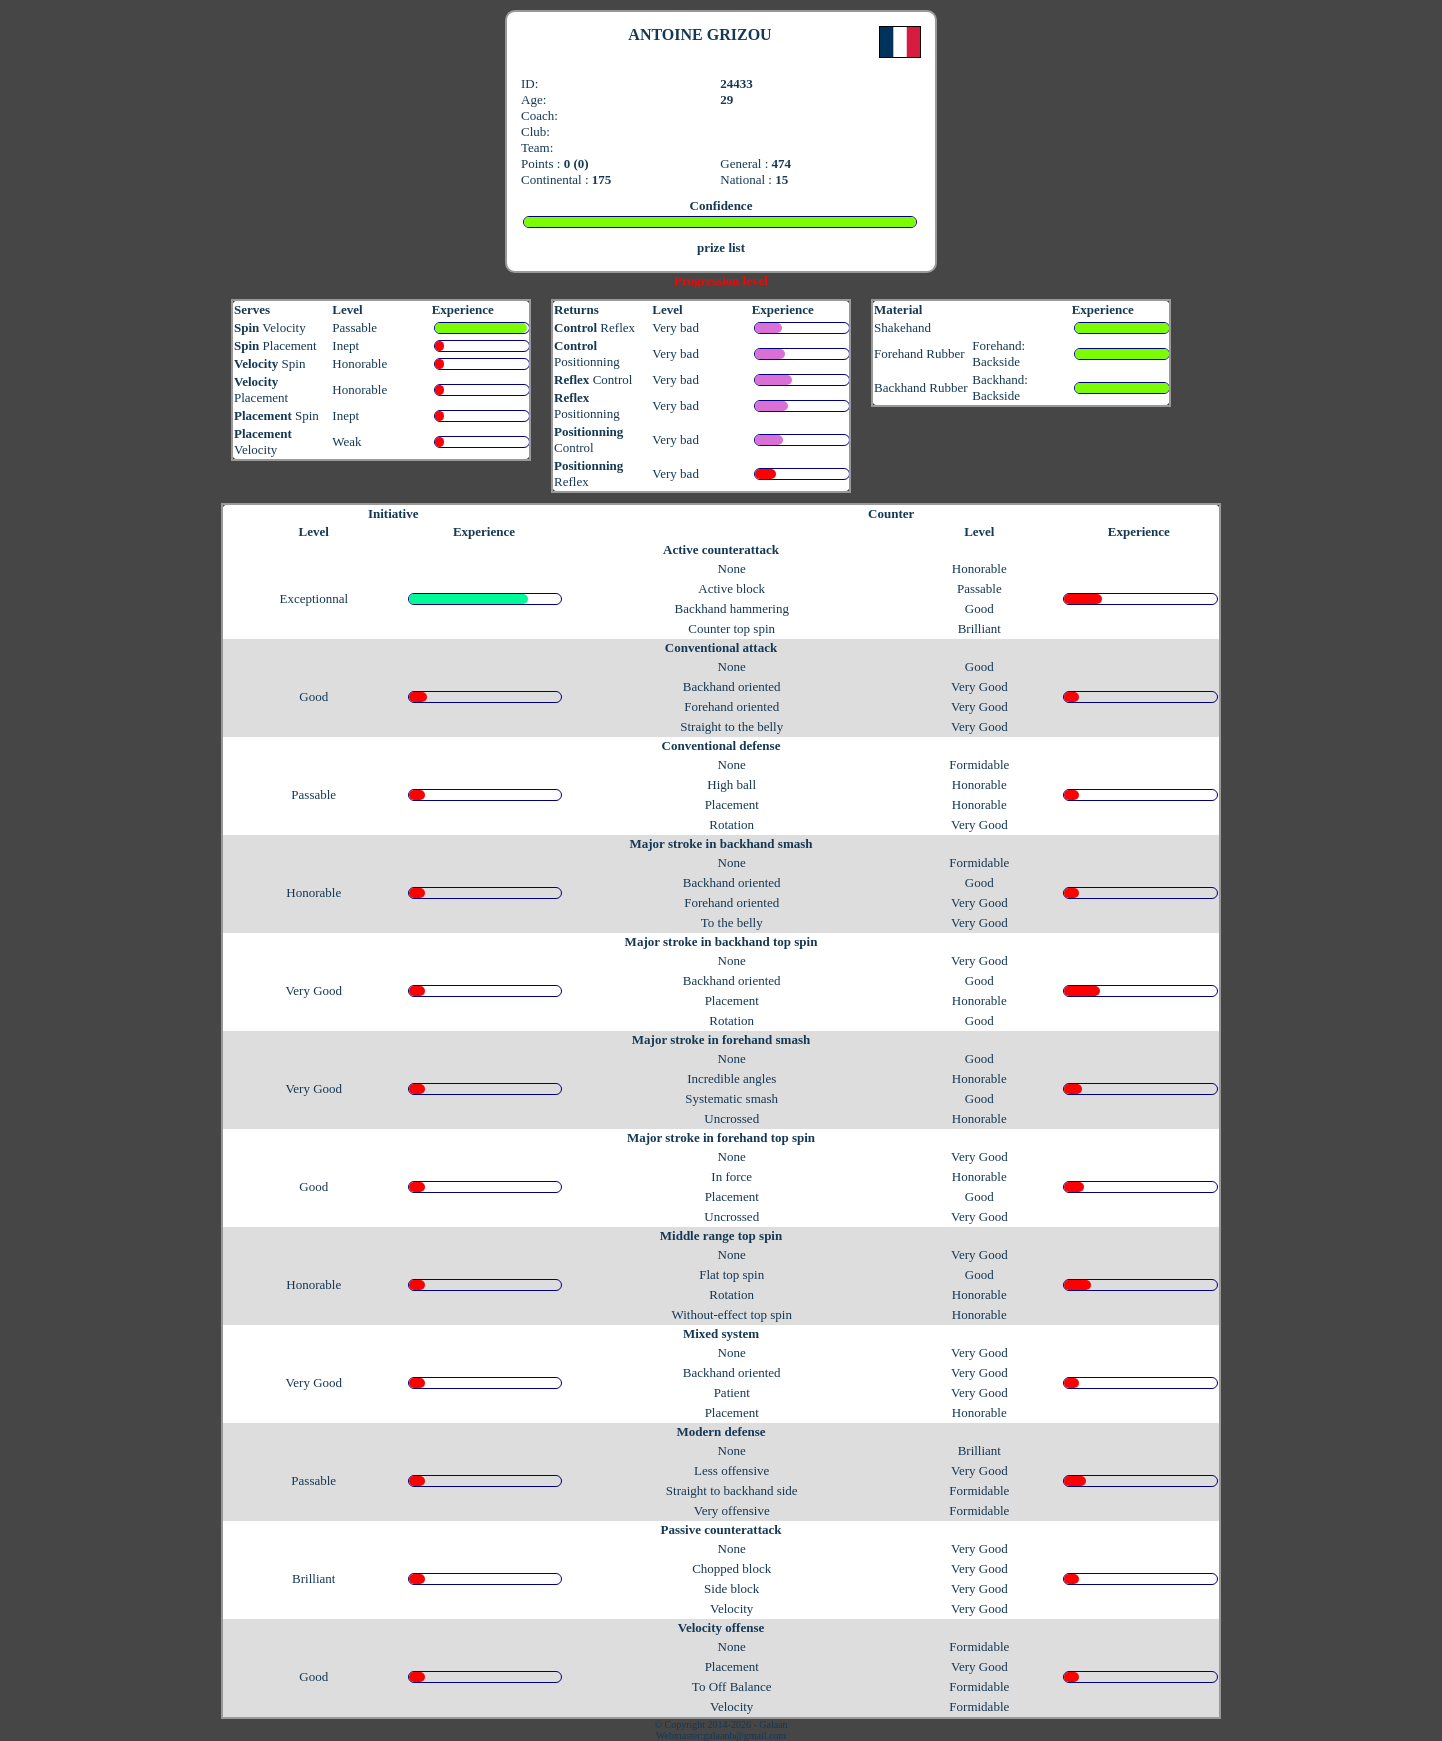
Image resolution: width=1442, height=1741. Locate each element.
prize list (721, 247)
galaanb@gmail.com (744, 1735)
